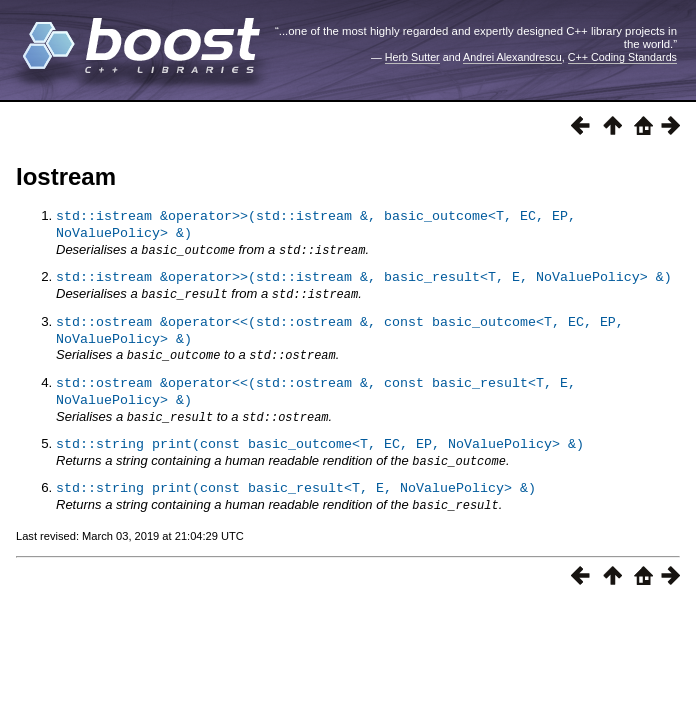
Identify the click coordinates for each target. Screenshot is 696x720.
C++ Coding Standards (622, 57)
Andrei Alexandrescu (512, 57)
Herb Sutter (412, 57)
